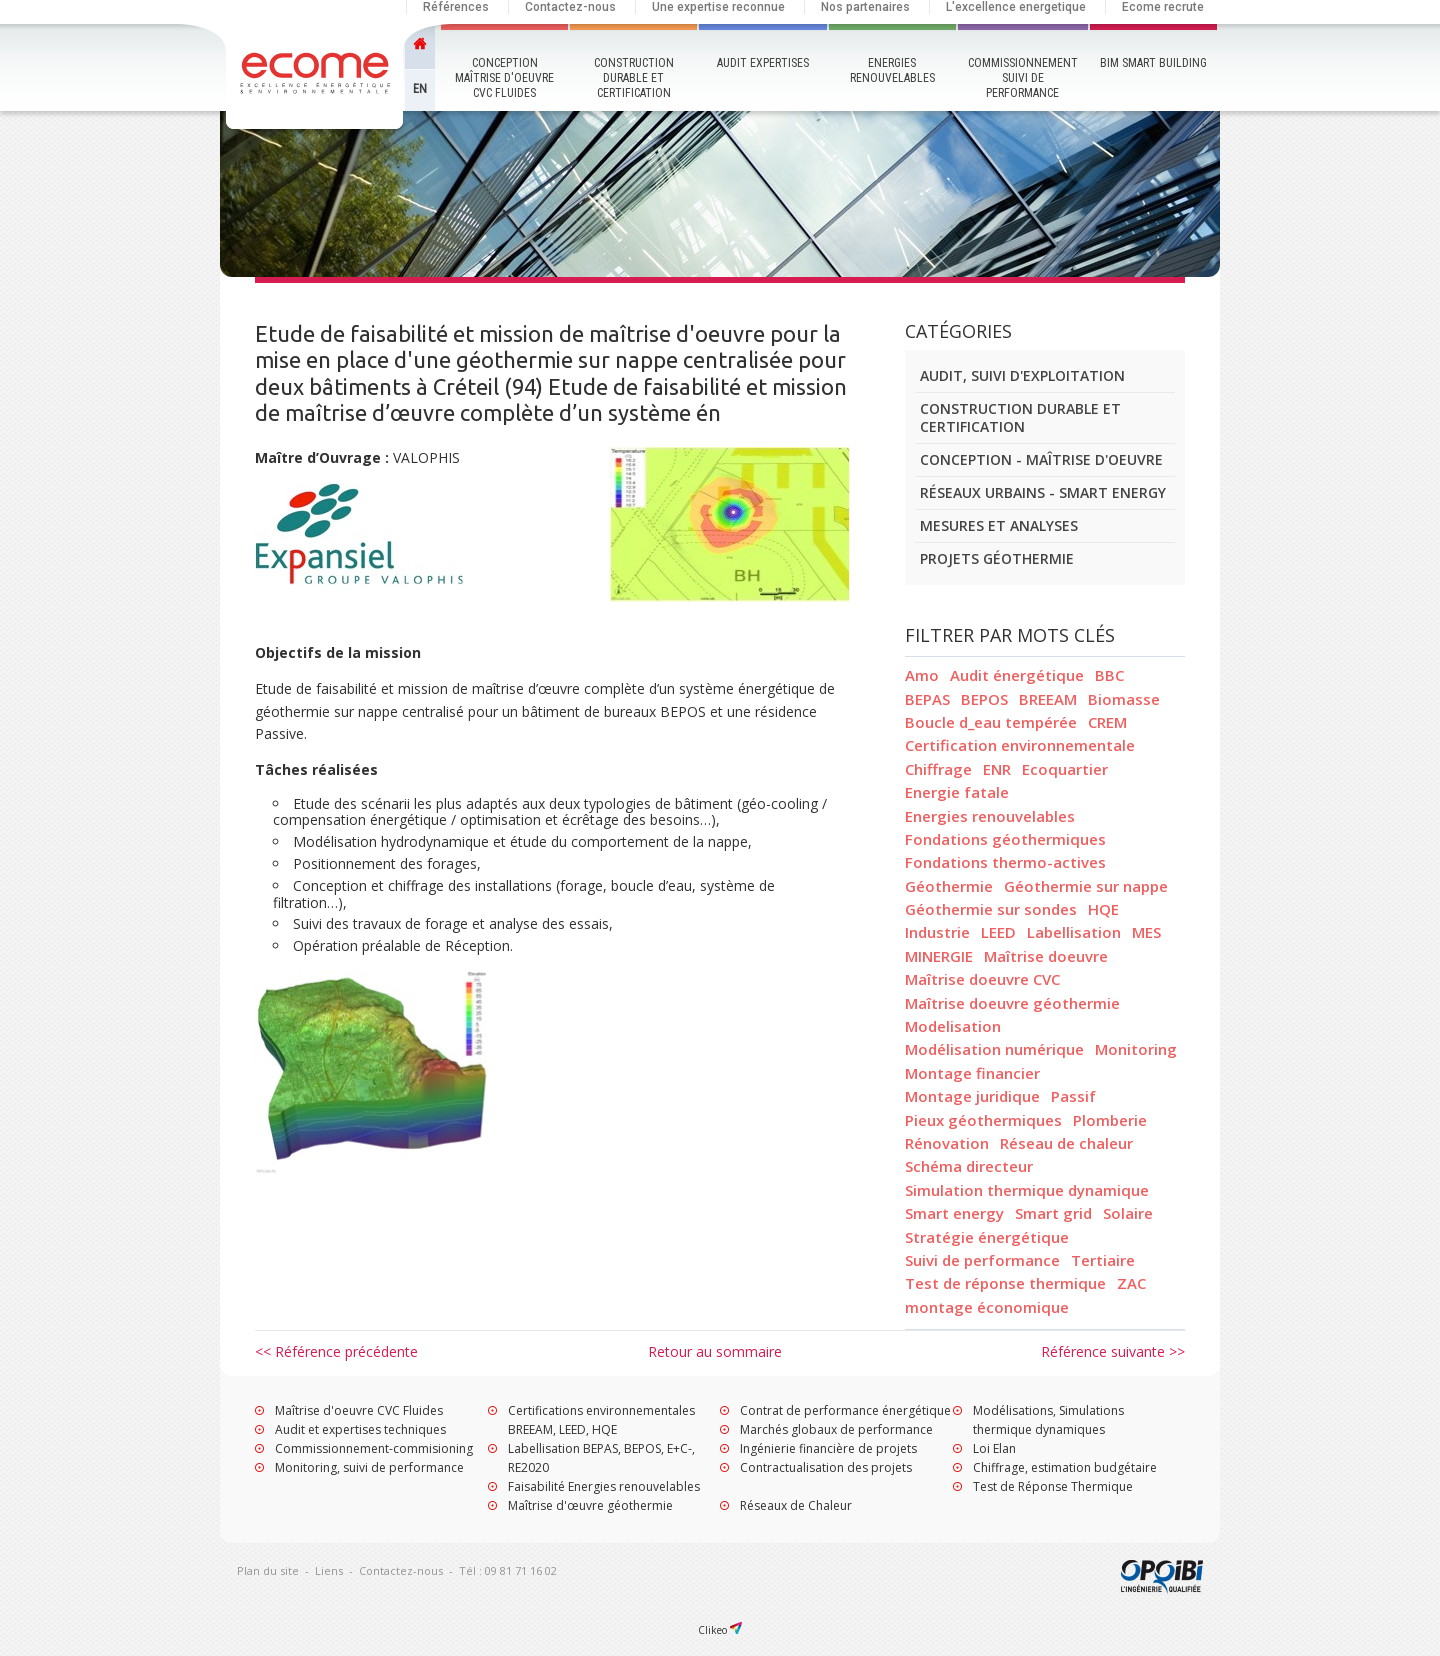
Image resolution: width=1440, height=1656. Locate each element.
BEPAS (927, 699)
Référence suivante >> (1113, 1351)
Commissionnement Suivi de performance (1023, 78)
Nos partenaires (865, 7)
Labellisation (1074, 932)
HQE (1103, 909)
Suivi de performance (982, 1260)
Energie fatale (957, 792)
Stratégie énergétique (987, 1237)
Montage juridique (972, 1096)
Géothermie (949, 886)
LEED (998, 932)
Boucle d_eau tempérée (991, 722)
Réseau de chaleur (1066, 1143)
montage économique (987, 1307)
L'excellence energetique (1016, 7)
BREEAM (1048, 699)
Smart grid (1053, 1213)
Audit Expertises (763, 63)
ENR (997, 769)
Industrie (937, 932)
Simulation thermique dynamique (1027, 1190)
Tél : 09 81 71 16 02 (508, 1570)
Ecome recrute (1163, 7)
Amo (922, 675)
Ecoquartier (1065, 769)
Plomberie (1110, 1120)
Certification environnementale (1020, 745)
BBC (1109, 675)
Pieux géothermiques (983, 1120)
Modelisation (953, 1026)
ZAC (1131, 1283)
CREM (1107, 722)
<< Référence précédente (336, 1351)
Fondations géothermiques (1005, 839)
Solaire (1128, 1213)
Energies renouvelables (892, 70)
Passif (1073, 1096)
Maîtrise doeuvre (1046, 956)
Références (456, 7)
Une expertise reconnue (718, 7)
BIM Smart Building (1153, 63)
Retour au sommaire (715, 1351)
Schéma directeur (969, 1166)
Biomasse (1124, 699)
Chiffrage (938, 769)
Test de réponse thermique (1005, 1283)
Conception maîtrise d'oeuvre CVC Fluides (504, 78)
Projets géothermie (997, 558)
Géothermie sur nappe (1086, 886)
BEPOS (984, 699)
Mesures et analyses (999, 525)
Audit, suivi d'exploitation (1022, 375)
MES (1146, 932)
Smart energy (954, 1213)
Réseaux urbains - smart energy (1043, 492)
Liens (329, 1570)
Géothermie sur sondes (991, 909)
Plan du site (268, 1570)
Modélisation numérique (994, 1049)
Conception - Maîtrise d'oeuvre (1041, 459)
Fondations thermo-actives (1005, 862)
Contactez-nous (570, 7)
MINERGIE (939, 956)
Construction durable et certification (634, 78)
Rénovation (947, 1143)
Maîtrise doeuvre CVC (982, 979)
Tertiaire (1103, 1260)
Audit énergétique (1017, 675)
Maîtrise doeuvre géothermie (1012, 1003)
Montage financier (972, 1073)
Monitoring (1136, 1049)
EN (420, 89)
